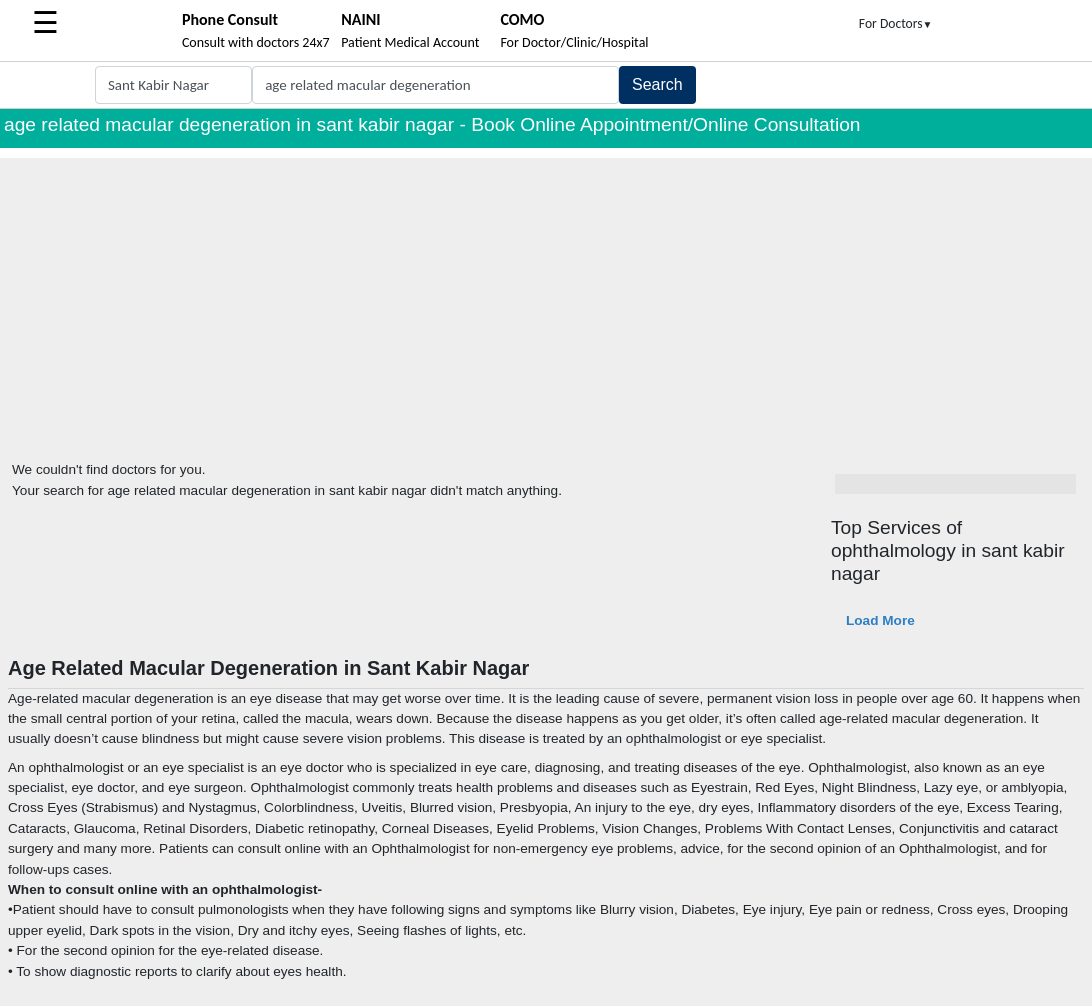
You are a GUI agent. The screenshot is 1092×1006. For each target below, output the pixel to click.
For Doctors (896, 23)
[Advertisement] (546, 298)
